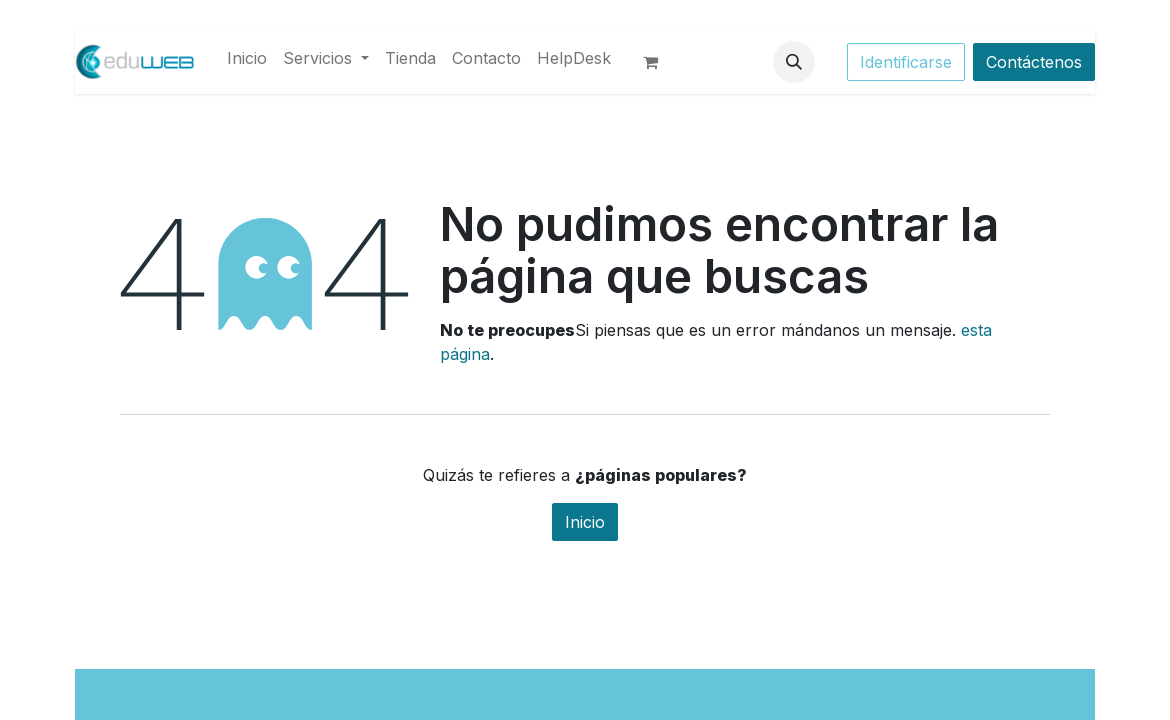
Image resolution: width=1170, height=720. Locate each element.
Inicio (585, 522)
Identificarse (906, 62)
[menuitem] (247, 58)
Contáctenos (1034, 62)
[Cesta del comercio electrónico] (659, 62)
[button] (794, 62)
